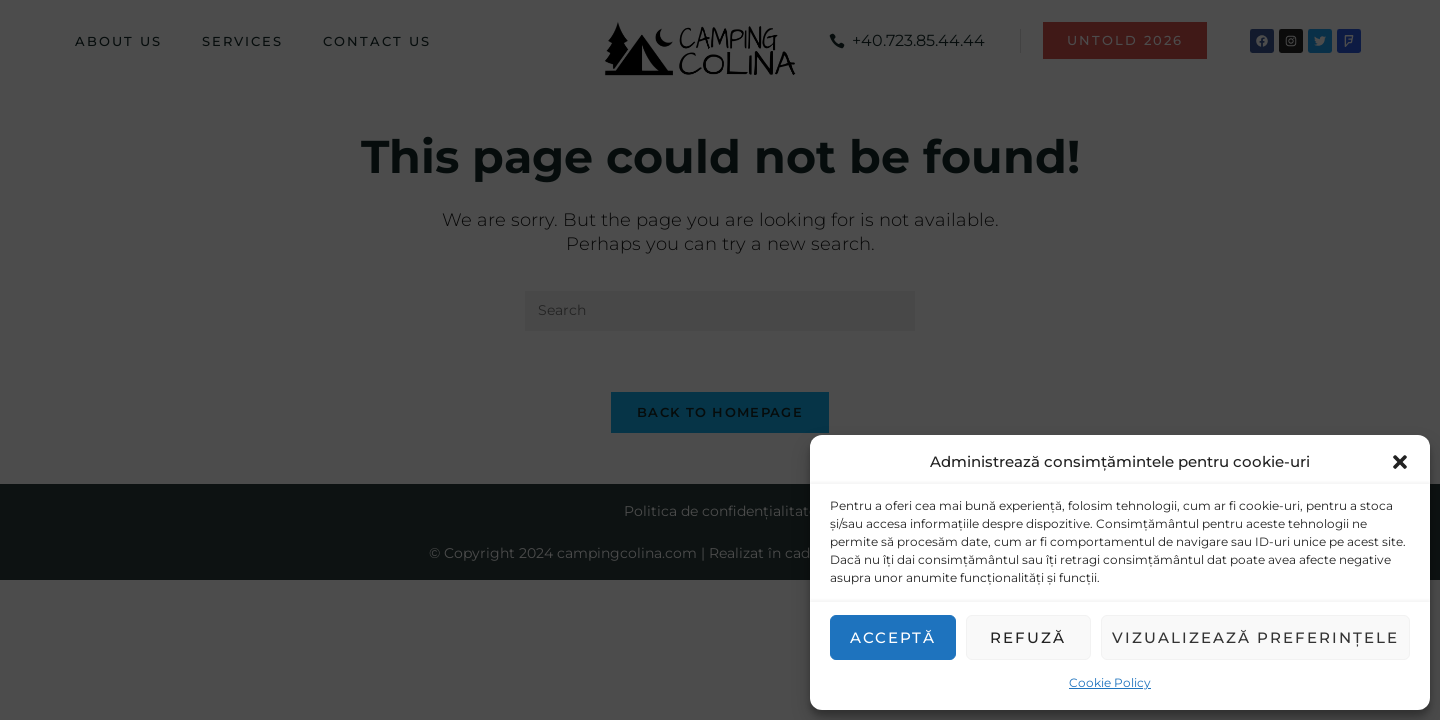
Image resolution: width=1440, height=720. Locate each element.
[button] (1400, 462)
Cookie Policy (1110, 682)
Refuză (1028, 637)
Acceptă (893, 637)
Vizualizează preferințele (1255, 637)
